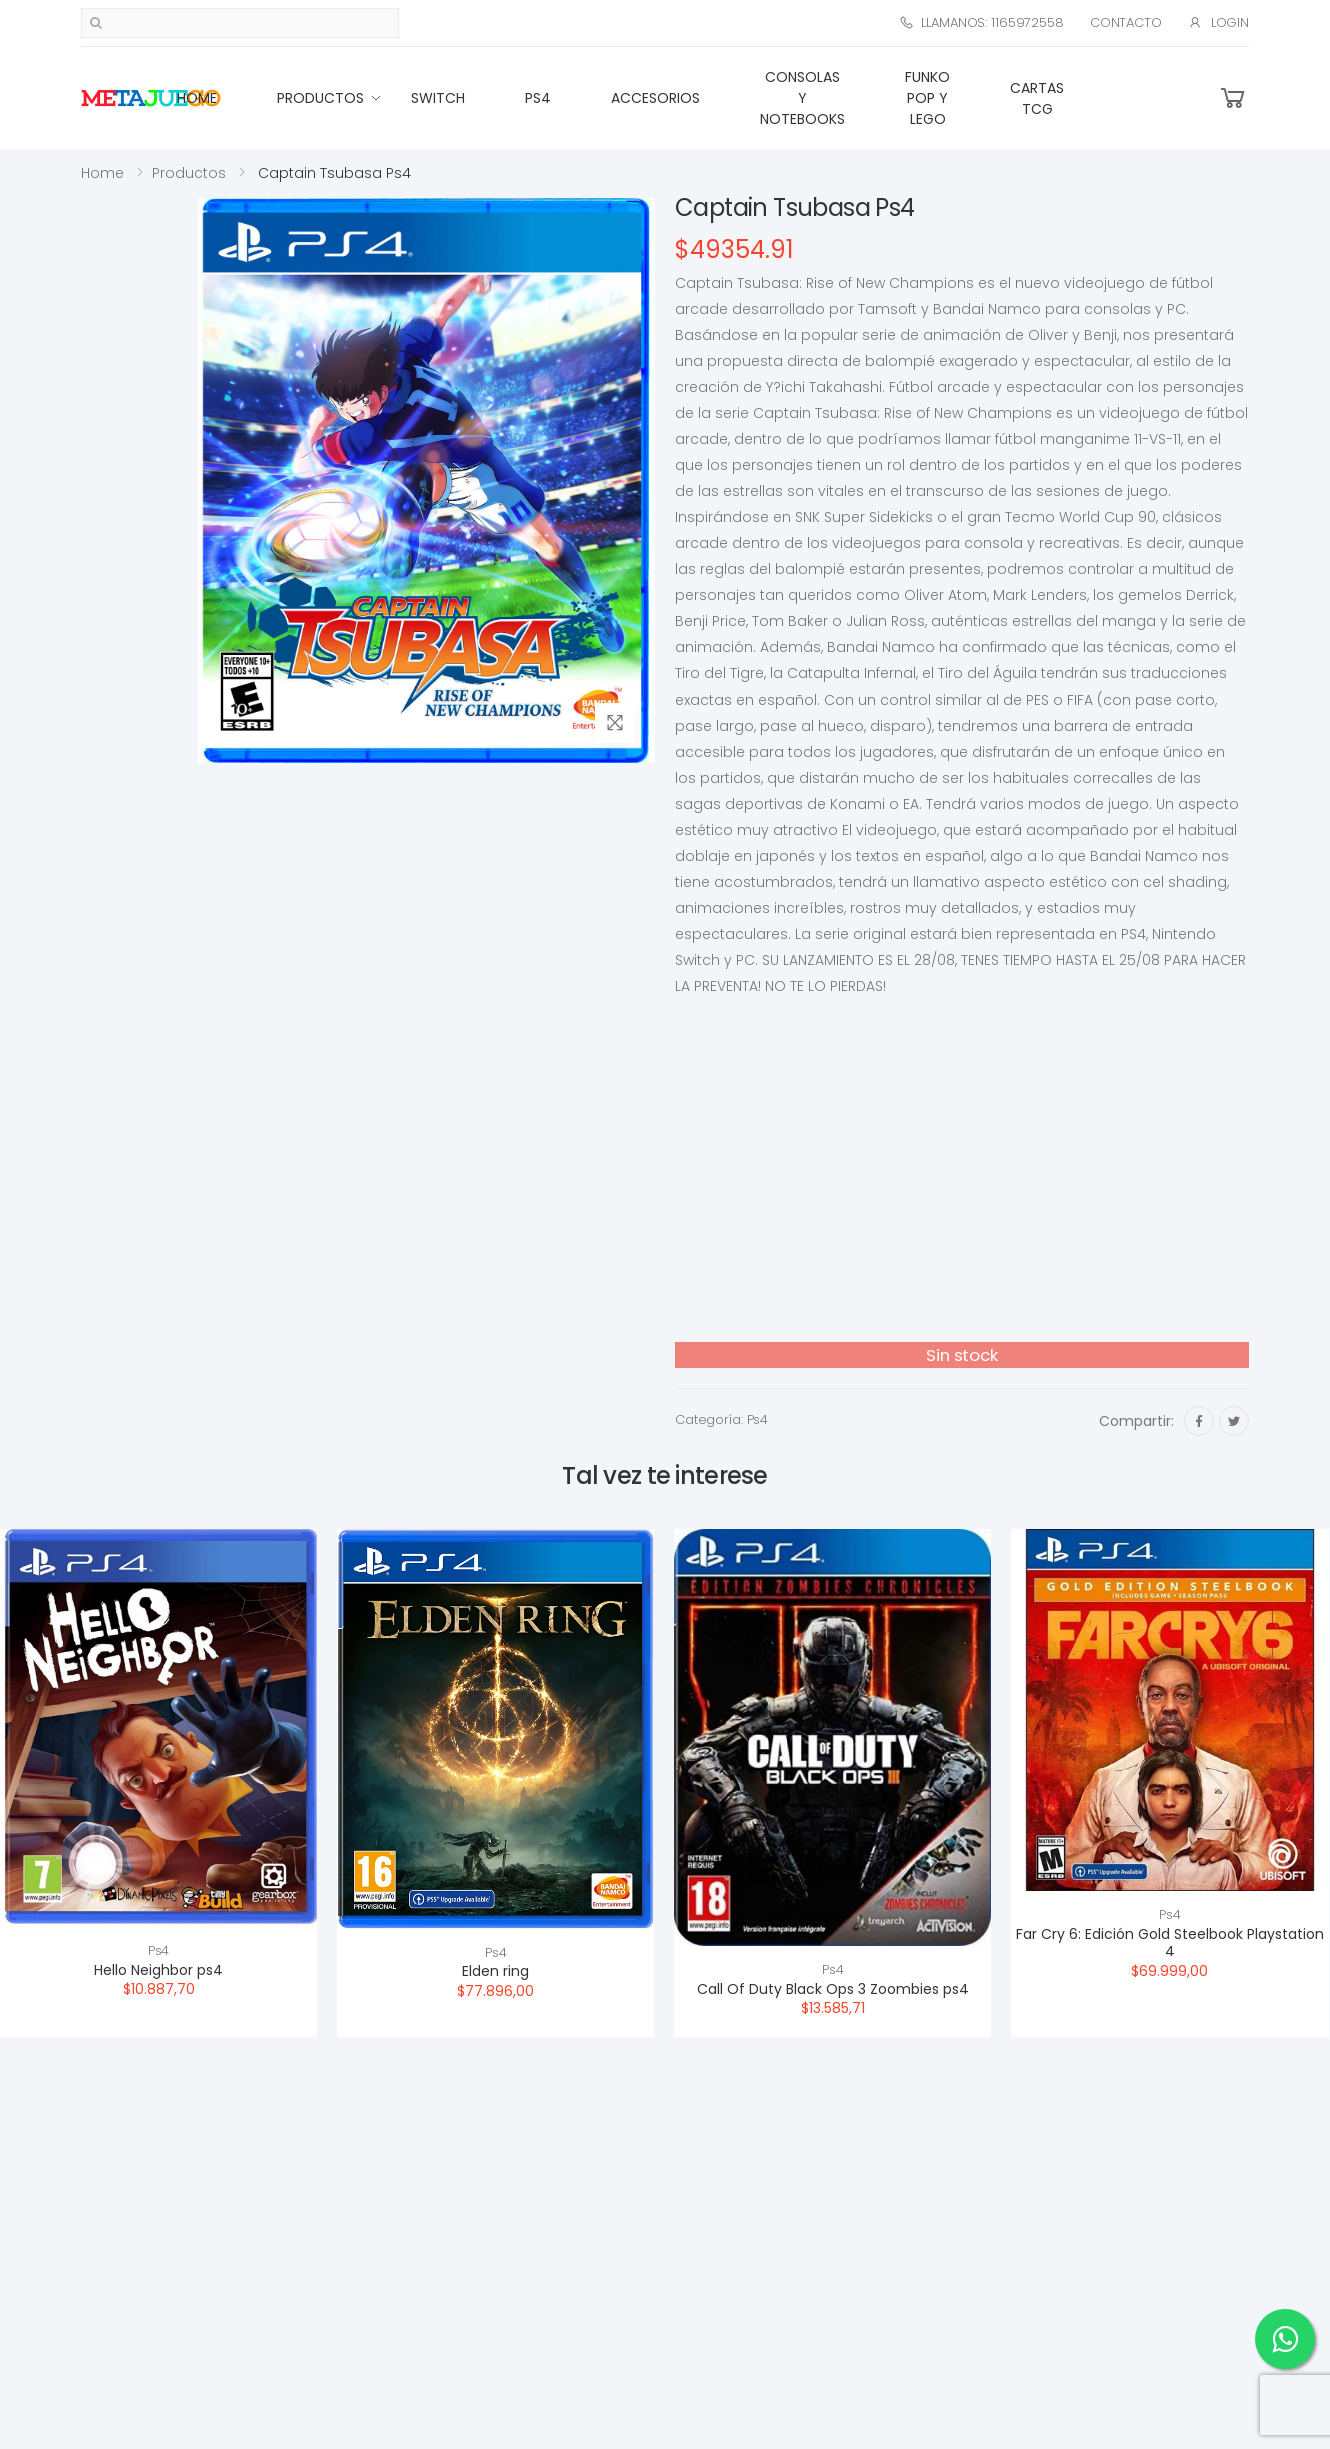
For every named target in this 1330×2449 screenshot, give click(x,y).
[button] (1233, 98)
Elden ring (495, 1971)
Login (1218, 22)
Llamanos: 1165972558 (981, 22)
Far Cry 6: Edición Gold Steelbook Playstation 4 (1170, 1943)
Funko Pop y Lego (927, 98)
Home (197, 98)
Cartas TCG (1037, 98)
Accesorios (655, 98)
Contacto (1126, 22)
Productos (320, 98)
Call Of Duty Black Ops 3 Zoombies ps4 (833, 1989)
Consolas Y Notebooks (802, 98)
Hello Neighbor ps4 (158, 1970)
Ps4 (538, 98)
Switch (438, 98)
